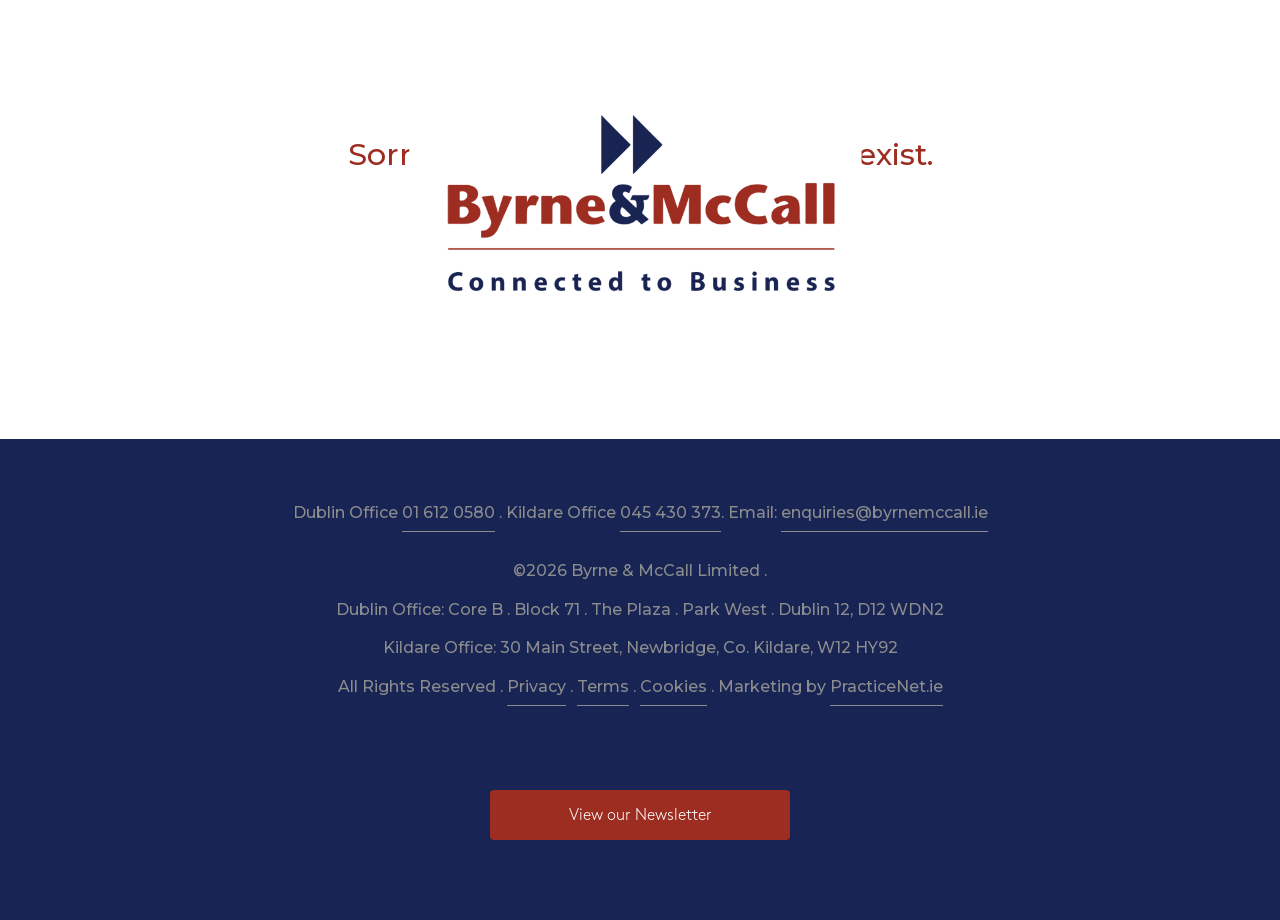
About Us (341, 31)
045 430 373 (670, 512)
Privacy (536, 686)
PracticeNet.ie (886, 686)
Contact (1016, 31)
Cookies (673, 686)
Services (431, 31)
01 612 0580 (448, 512)
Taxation (519, 31)
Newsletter (717, 31)
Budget (810, 31)
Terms (603, 686)
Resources (614, 31)
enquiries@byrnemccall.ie (884, 512)
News (884, 31)
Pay (945, 31)
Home (257, 31)
